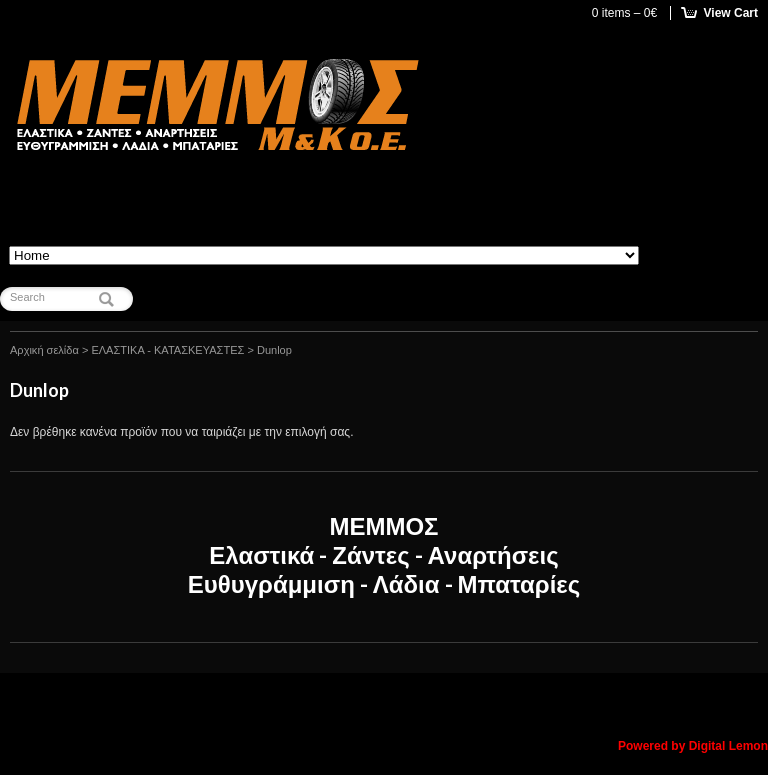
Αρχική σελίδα (44, 350)
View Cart (731, 13)
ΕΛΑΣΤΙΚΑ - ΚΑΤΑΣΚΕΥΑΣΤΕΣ (167, 350)
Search (27, 297)
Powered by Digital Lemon (693, 746)
